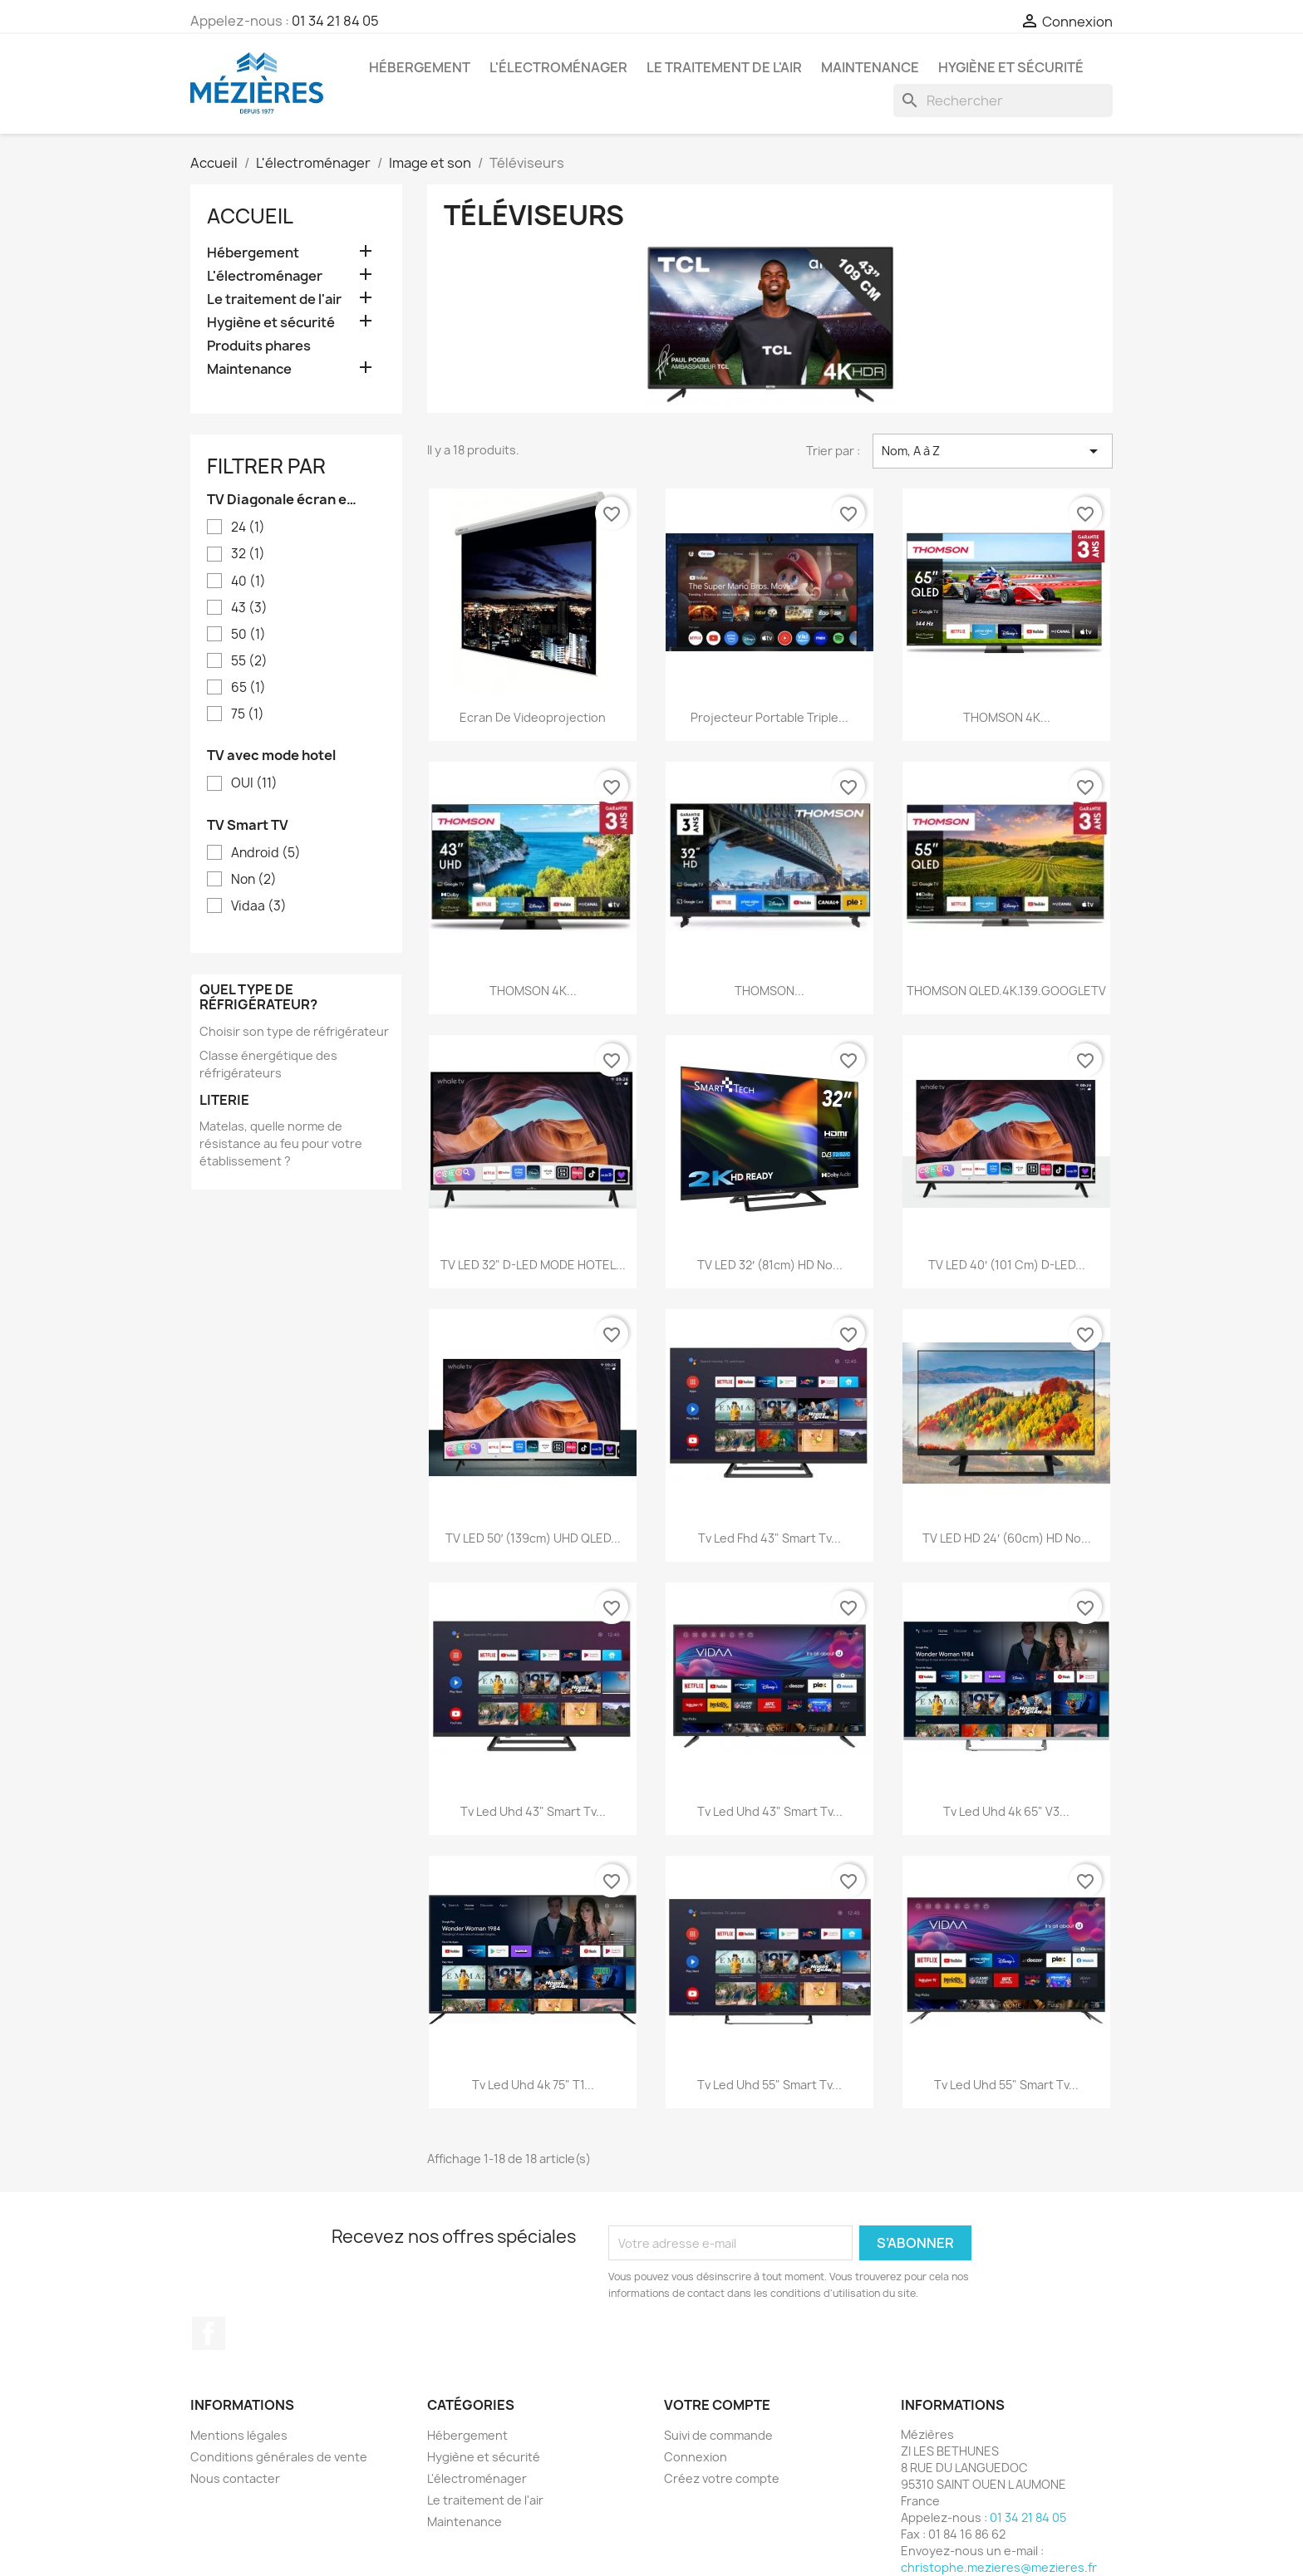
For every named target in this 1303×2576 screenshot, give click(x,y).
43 (249, 608)
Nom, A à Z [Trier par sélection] (993, 451)
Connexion (695, 2457)
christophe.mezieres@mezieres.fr (999, 2567)
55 (249, 661)
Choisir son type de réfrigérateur (294, 1031)
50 (248, 634)
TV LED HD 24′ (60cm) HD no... (1006, 1538)
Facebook (208, 2333)
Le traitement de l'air (724, 67)
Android (266, 853)
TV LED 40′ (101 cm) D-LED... (1006, 1265)
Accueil (250, 216)
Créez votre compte (721, 2478)
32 (248, 554)
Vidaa (259, 906)
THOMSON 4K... (1006, 717)
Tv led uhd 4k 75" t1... (533, 2085)
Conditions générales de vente (278, 2457)
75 (247, 714)
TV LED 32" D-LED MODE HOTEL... (533, 1265)
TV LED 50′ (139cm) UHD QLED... (533, 1538)
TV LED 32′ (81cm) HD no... (770, 1265)
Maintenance (870, 67)
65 (248, 688)
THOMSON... (769, 991)
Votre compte (717, 2405)
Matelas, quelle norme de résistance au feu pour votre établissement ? (280, 1143)
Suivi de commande (718, 2435)
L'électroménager (558, 67)
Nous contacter (235, 2478)
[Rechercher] (1003, 100)
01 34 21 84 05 (335, 21)
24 (248, 527)
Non (254, 879)
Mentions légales (239, 2435)
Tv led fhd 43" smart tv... (769, 1538)
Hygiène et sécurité (1011, 67)
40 (248, 581)
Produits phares (259, 346)
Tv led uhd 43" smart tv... (533, 1811)
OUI (254, 783)
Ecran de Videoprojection (533, 717)
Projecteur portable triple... (769, 717)
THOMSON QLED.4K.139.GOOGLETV (1006, 991)
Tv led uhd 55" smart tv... (769, 2085)
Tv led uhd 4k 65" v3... (1006, 1811)
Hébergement (419, 67)
